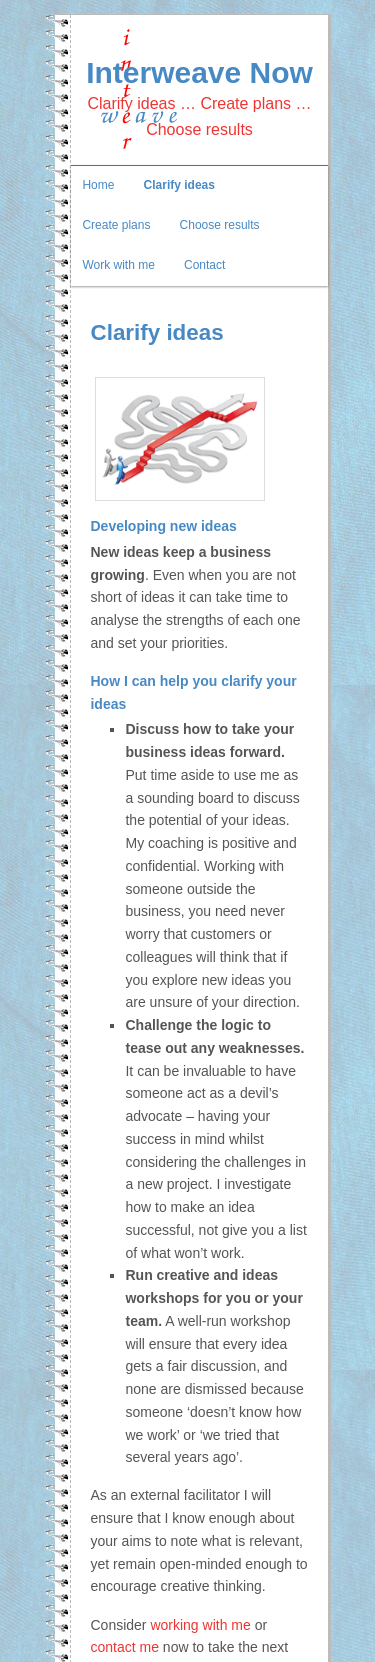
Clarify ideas (179, 185)
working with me (200, 1625)
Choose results (220, 225)
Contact (204, 265)
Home (98, 185)
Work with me (118, 265)
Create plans (116, 225)
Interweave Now (199, 72)
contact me (124, 1647)
